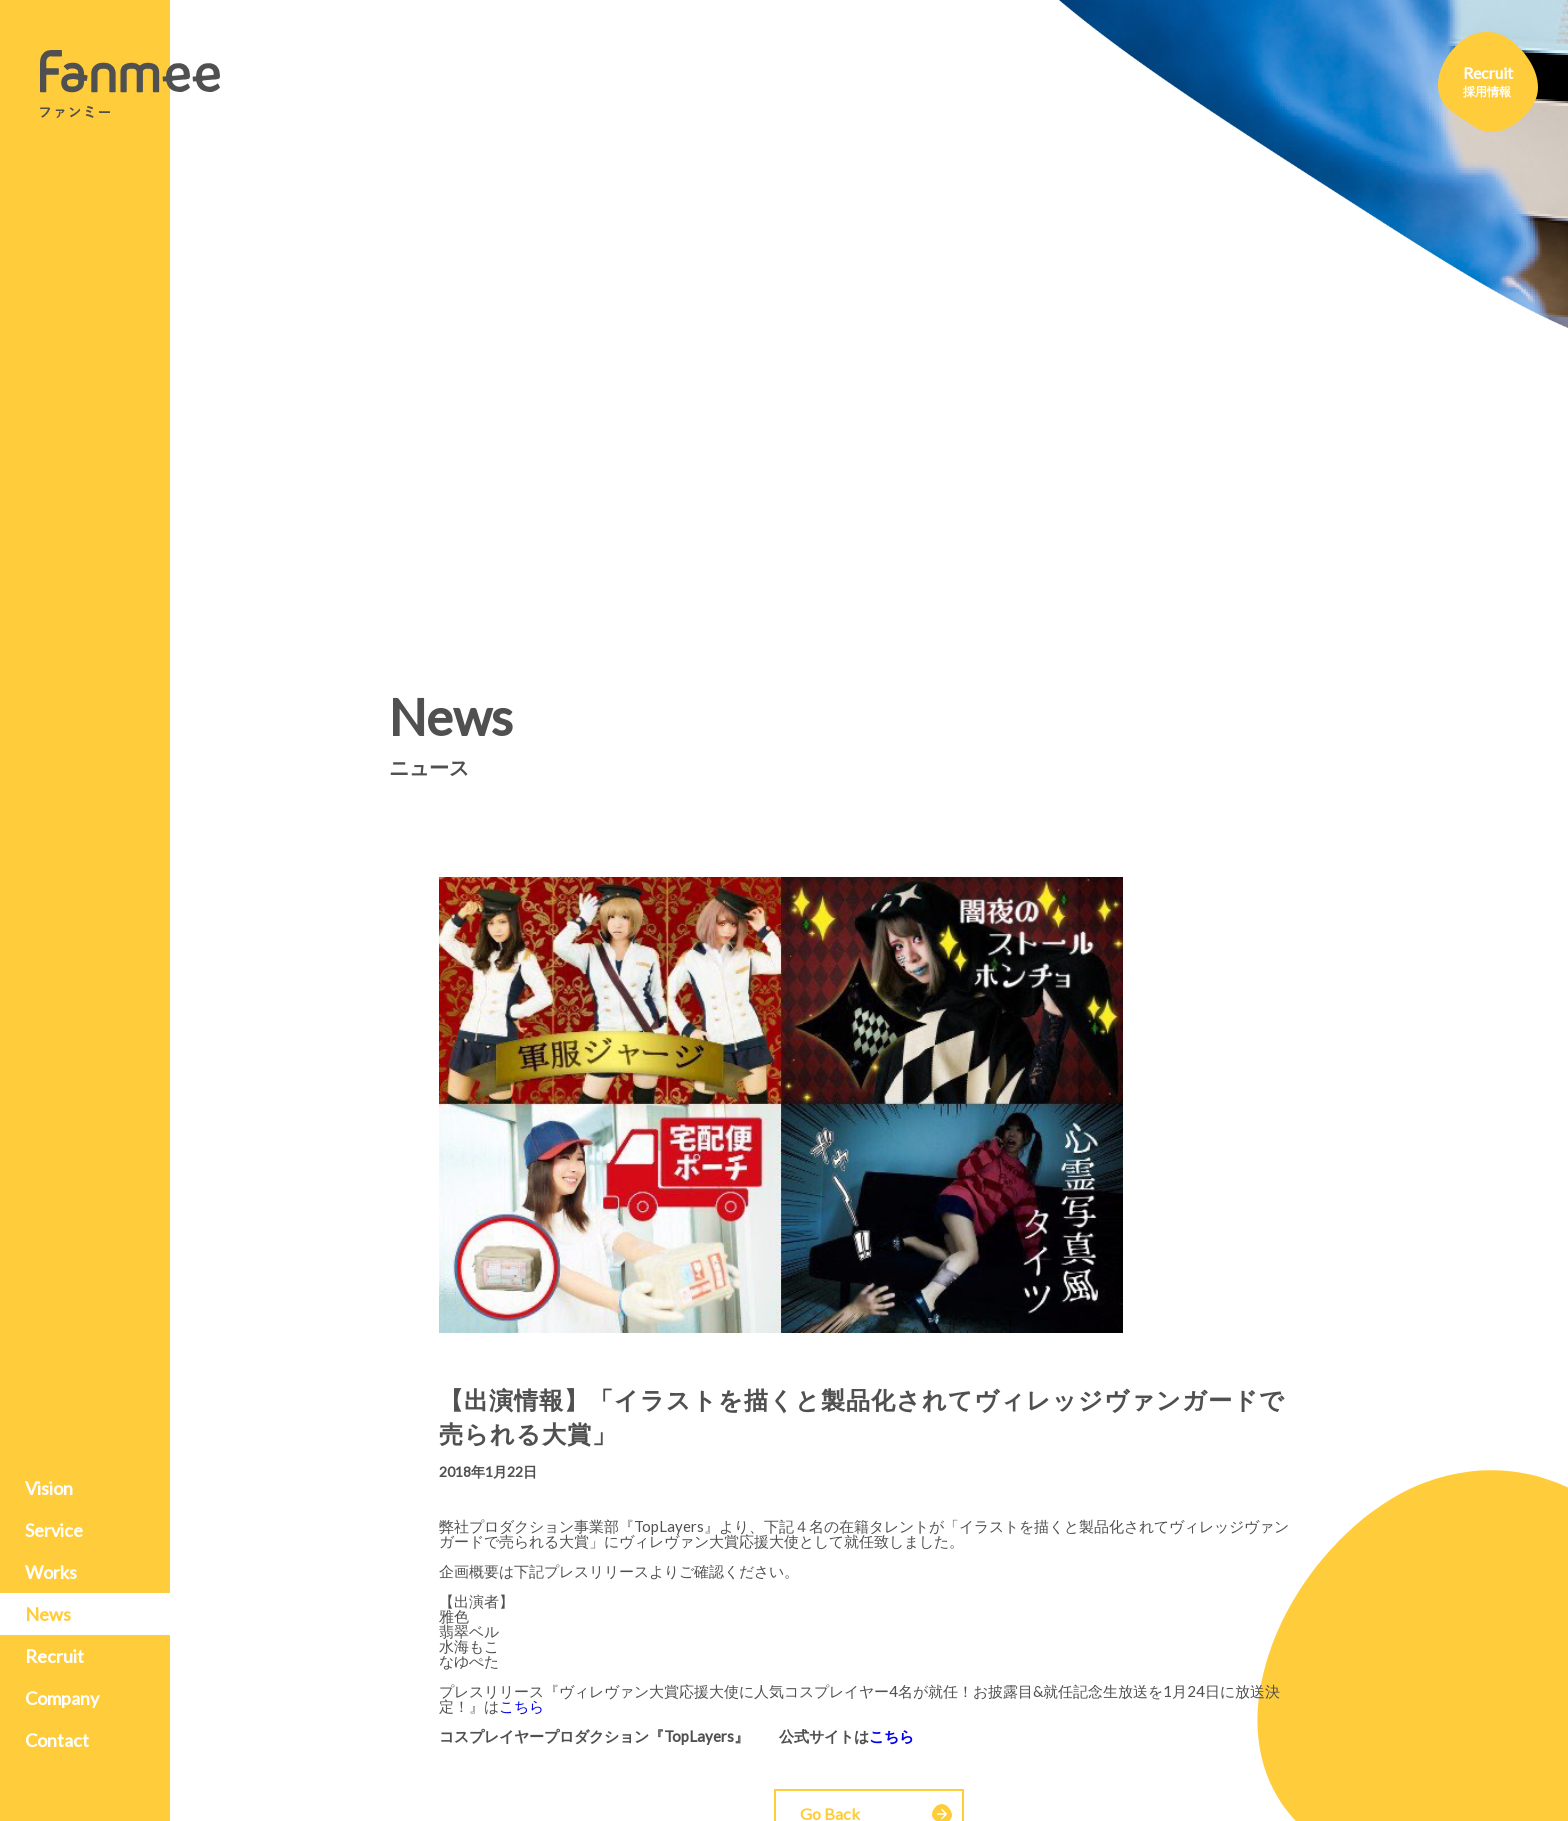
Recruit (54, 1656)
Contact (57, 1740)
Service (54, 1530)
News (48, 1614)
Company (62, 1698)
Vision (49, 1488)
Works (51, 1572)
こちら (521, 1706)
